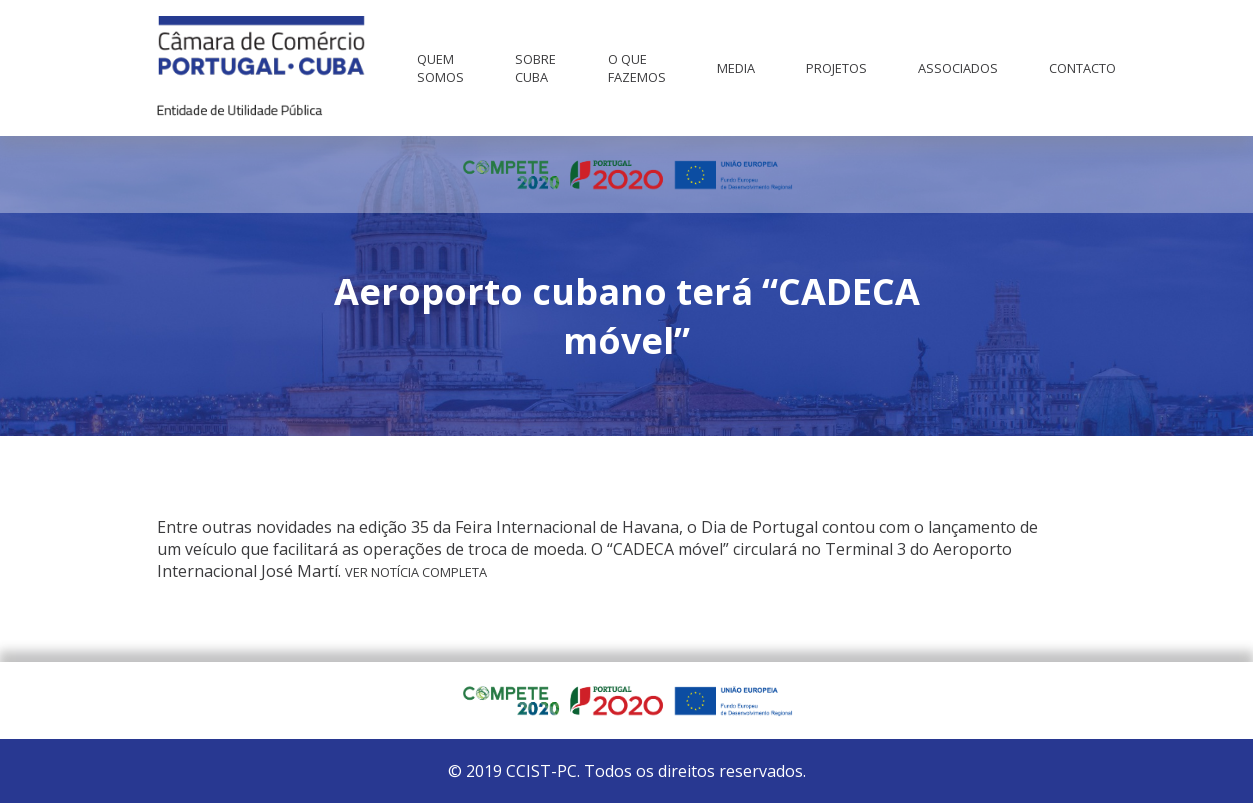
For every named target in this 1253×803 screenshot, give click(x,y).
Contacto (1082, 68)
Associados (958, 68)
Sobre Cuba (535, 68)
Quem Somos (440, 68)
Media (736, 68)
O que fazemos (637, 68)
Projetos (836, 68)
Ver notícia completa (416, 572)
